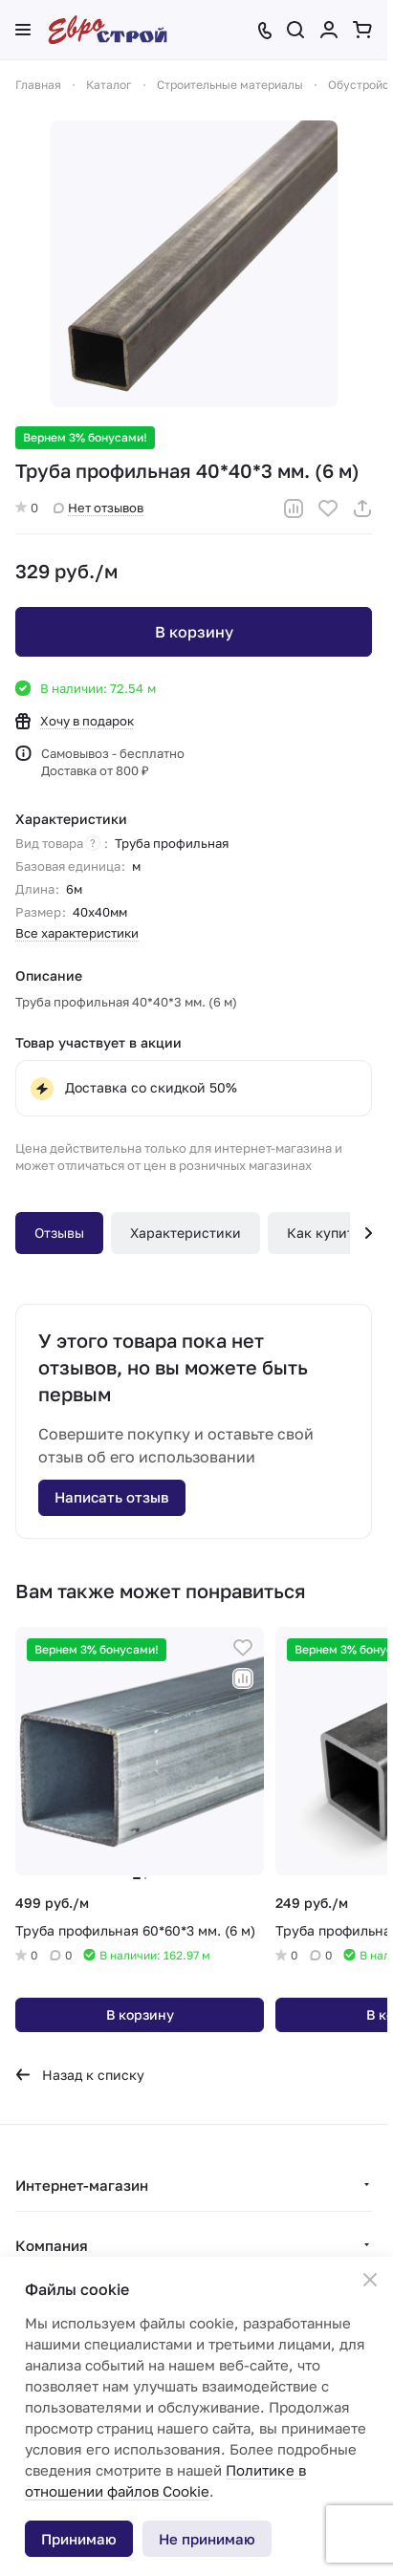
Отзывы (59, 1232)
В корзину (194, 631)
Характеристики (185, 1232)
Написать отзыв (112, 1496)
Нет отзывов (98, 507)
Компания (51, 2245)
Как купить (323, 1232)
